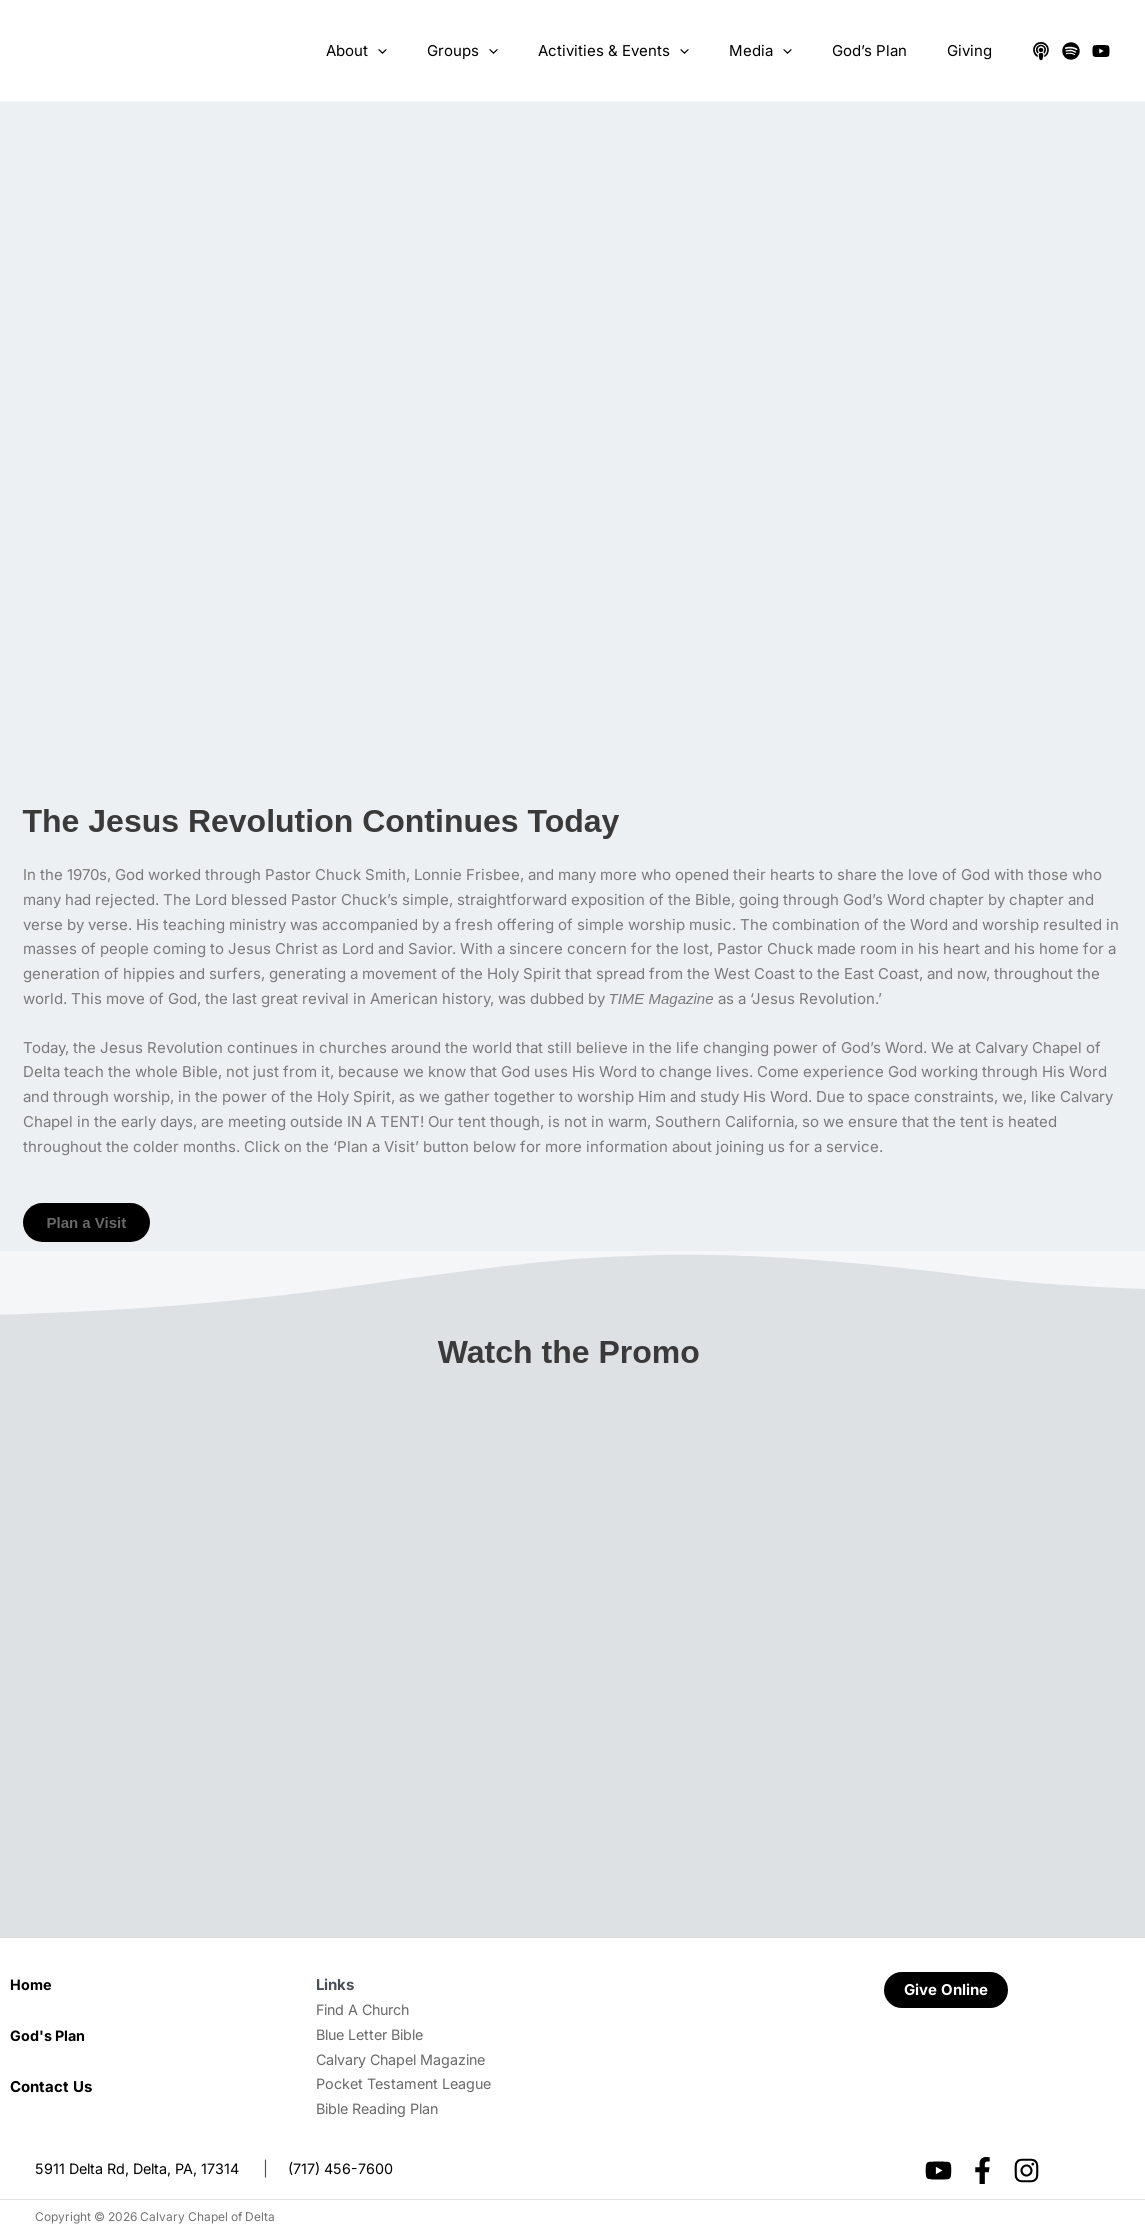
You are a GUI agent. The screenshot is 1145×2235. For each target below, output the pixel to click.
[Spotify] (1071, 51)
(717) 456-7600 (350, 2168)
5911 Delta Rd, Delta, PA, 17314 (141, 2168)
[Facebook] (982, 2170)
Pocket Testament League (408, 2083)
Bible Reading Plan (382, 2108)
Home (31, 1984)
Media (785, 51)
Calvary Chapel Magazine (406, 2059)
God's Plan (49, 2035)
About (411, 51)
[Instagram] (1026, 2170)
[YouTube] (1101, 51)
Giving (974, 50)
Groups (507, 51)
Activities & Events (648, 51)
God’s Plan (884, 50)
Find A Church (367, 2009)
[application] (432, 51)
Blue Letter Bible (375, 2034)
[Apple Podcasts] (1041, 51)
